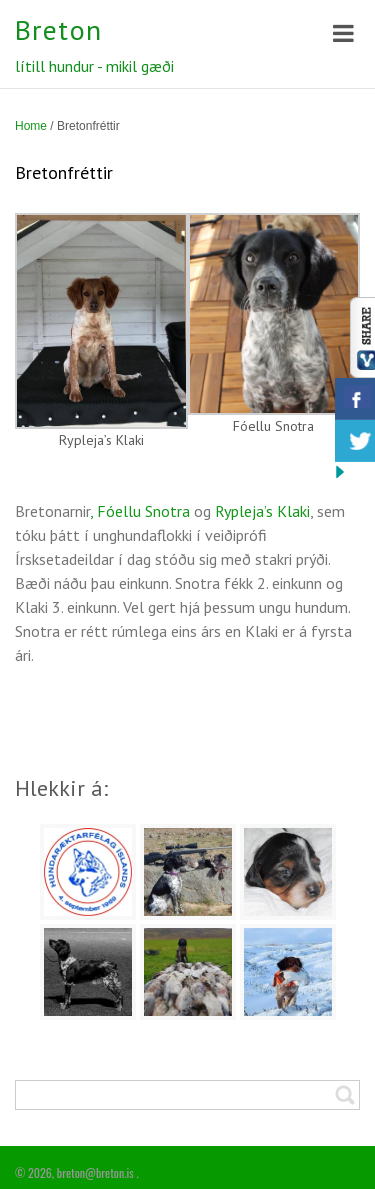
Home (31, 126)
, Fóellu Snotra (140, 511)
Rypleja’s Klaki (262, 511)
